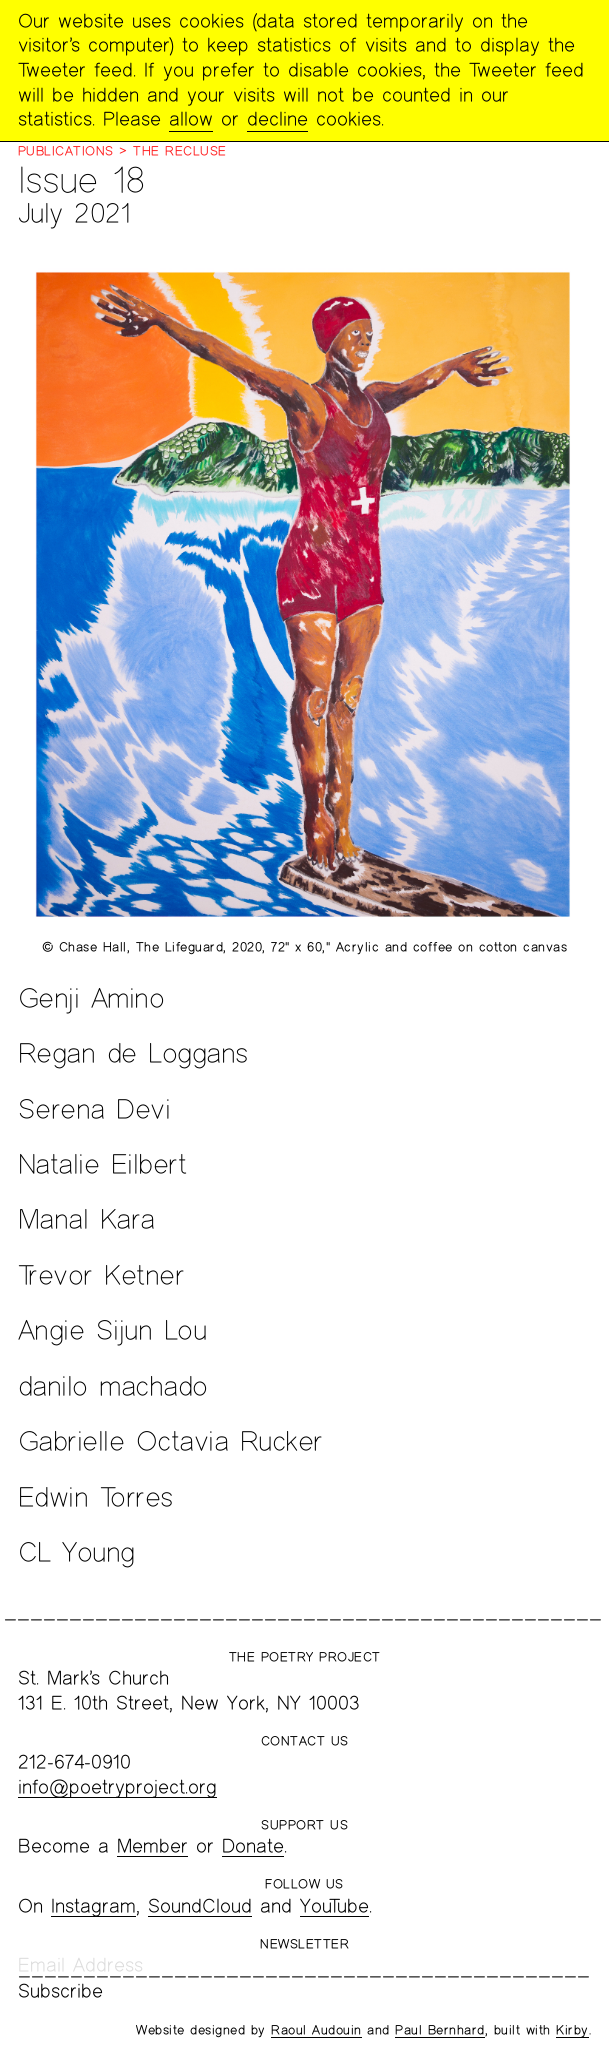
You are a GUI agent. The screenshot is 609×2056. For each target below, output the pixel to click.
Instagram (93, 1905)
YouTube (334, 1905)
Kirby (572, 2030)
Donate (253, 1845)
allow (191, 118)
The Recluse (180, 151)
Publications (66, 151)
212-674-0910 (74, 1761)
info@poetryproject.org (117, 1786)
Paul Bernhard (440, 2030)
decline (277, 118)
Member (152, 1845)
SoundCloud (200, 1905)
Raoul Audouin (316, 2030)
